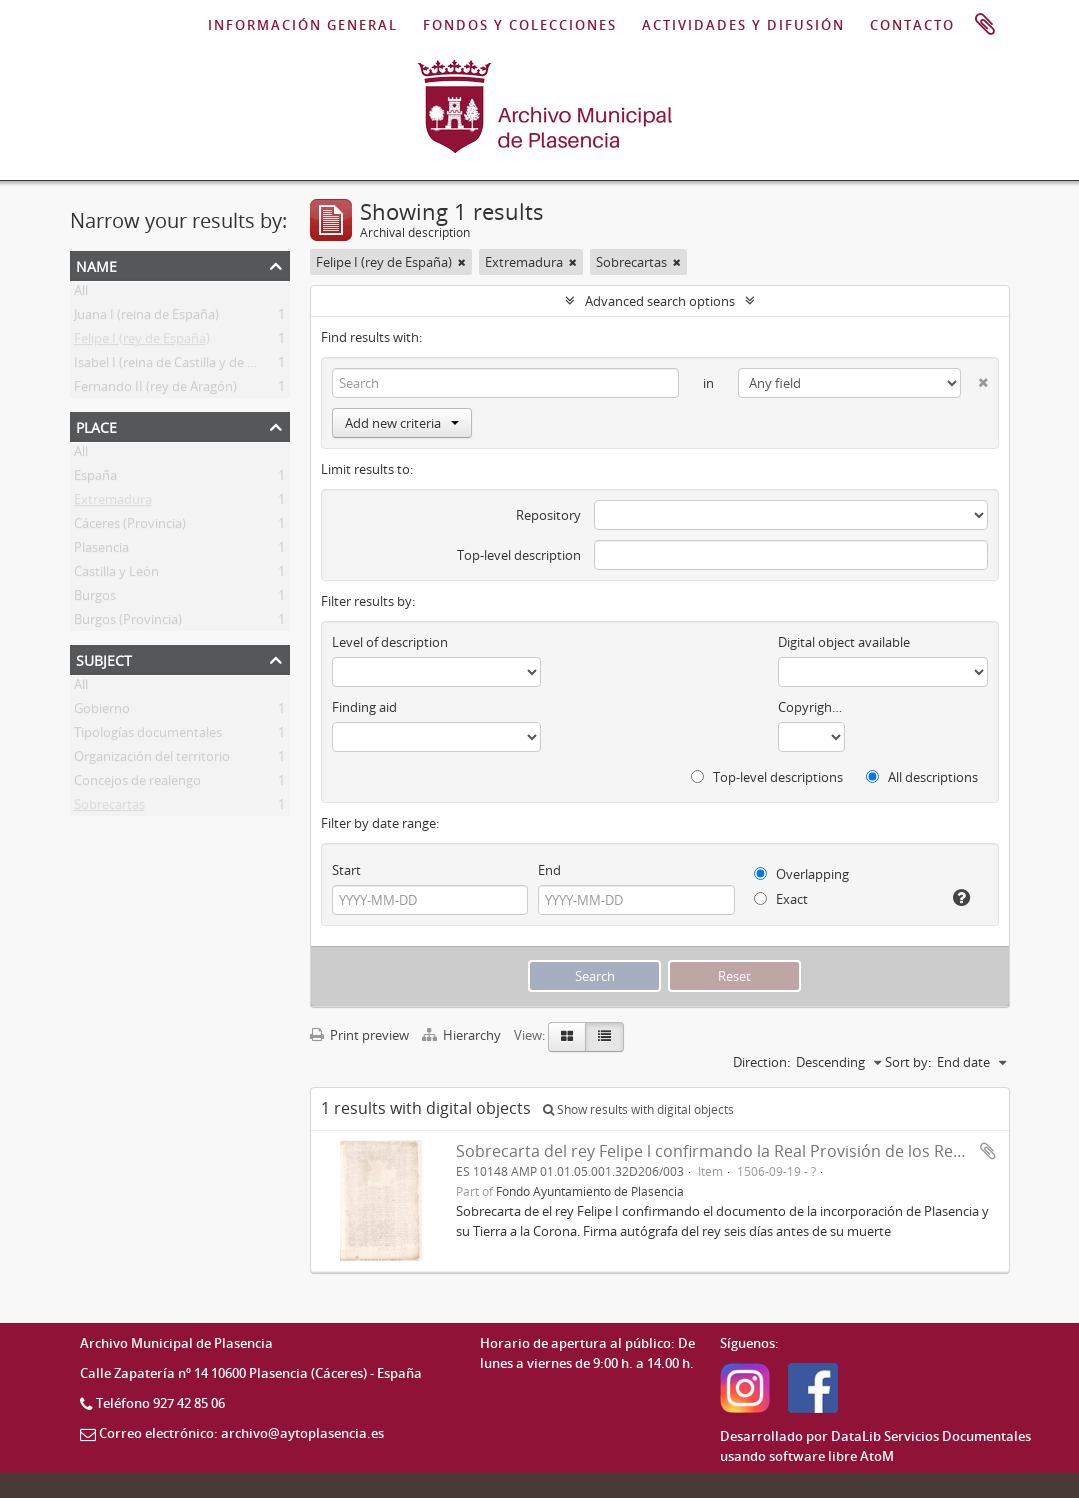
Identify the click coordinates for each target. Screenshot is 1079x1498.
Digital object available (844, 642)
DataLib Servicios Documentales (931, 1436)
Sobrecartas (109, 808)
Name (96, 264)
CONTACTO (912, 25)
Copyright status (811, 707)
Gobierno (102, 712)
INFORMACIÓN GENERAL (303, 25)
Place (96, 425)
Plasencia (101, 551)
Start (346, 870)
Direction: (761, 1062)
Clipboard (985, 25)
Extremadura (113, 503)
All (81, 294)
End (549, 870)
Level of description (390, 642)
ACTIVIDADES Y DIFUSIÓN (743, 25)
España (95, 479)
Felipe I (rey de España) (142, 342)
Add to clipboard (988, 1151)
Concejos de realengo (137, 784)
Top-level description (519, 555)
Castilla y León (116, 575)
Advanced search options (660, 301)
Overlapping (801, 874)
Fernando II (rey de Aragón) (155, 390)
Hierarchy (463, 1035)
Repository (548, 515)
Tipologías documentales (148, 736)
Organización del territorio (152, 760)
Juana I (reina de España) (146, 318)
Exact (781, 899)
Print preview (359, 1035)
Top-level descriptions (767, 777)
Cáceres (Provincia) (130, 527)
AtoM (877, 1456)
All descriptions (922, 777)
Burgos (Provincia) (128, 623)
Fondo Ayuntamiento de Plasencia (590, 1191)
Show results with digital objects (638, 1109)
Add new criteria (402, 423)
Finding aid (364, 707)
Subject (104, 658)
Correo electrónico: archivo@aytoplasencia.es (241, 1433)
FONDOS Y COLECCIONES (520, 25)
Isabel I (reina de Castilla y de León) (177, 366)
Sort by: (908, 1062)
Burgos (95, 599)
